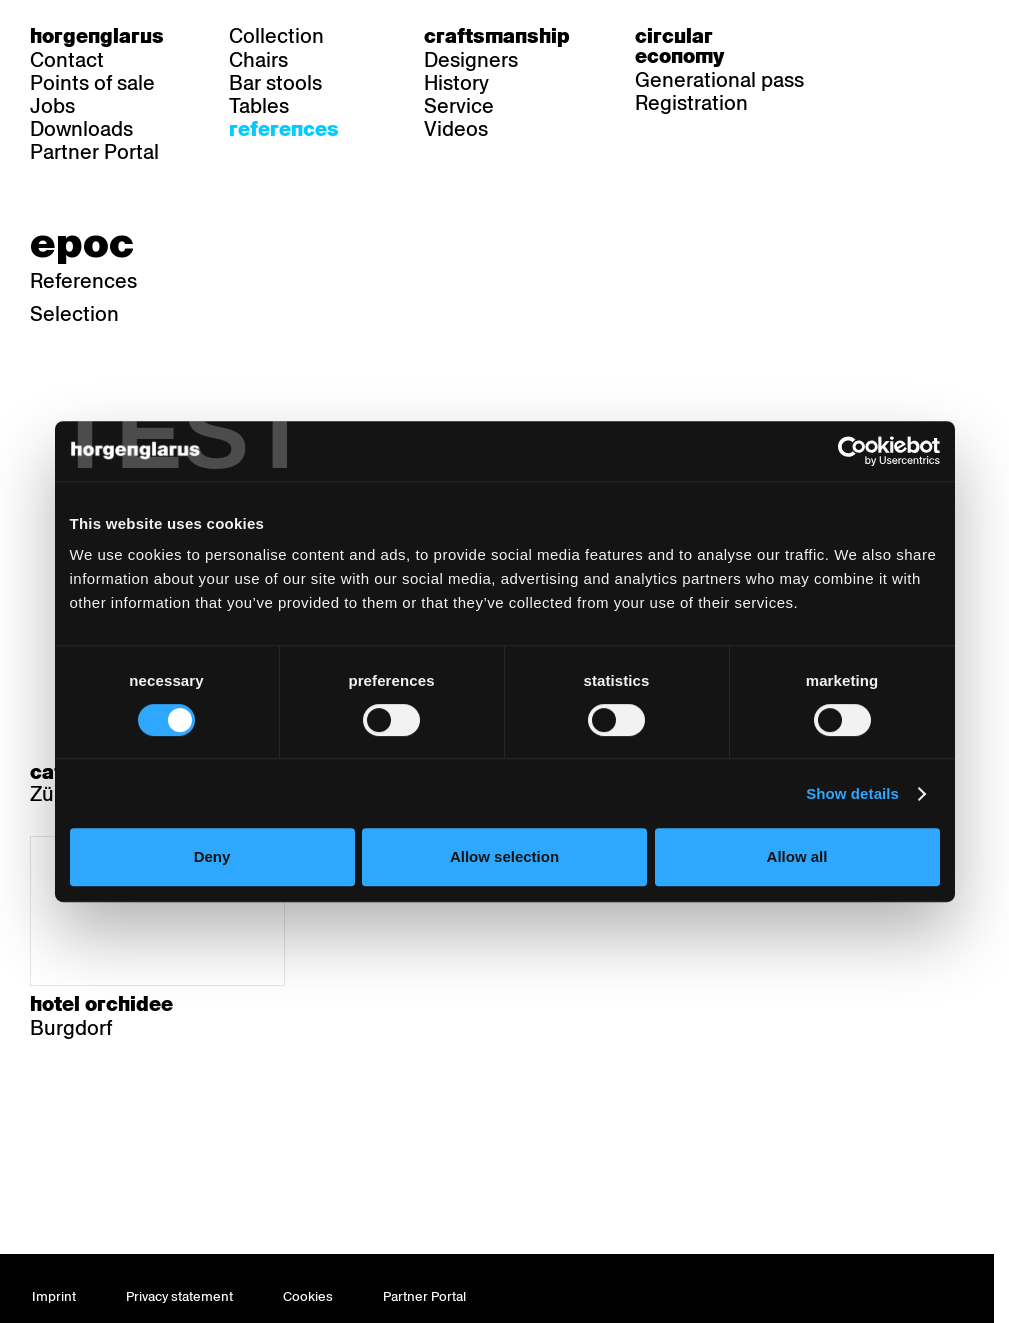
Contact (67, 60)
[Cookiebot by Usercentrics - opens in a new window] (852, 451)
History (456, 83)
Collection (276, 36)
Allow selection (504, 856)
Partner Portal (94, 152)
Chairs (258, 60)
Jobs (52, 106)
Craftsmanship (497, 36)
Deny (212, 856)
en (952, 36)
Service (459, 106)
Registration (691, 103)
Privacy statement (179, 1296)
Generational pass (719, 80)
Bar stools (275, 83)
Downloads (81, 129)
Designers (471, 60)
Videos (456, 129)
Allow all (797, 856)
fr (913, 36)
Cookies (308, 1296)
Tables (259, 106)
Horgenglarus (97, 36)
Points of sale (92, 83)
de (875, 36)
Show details (852, 793)
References (284, 129)
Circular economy (679, 46)
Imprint (54, 1296)
